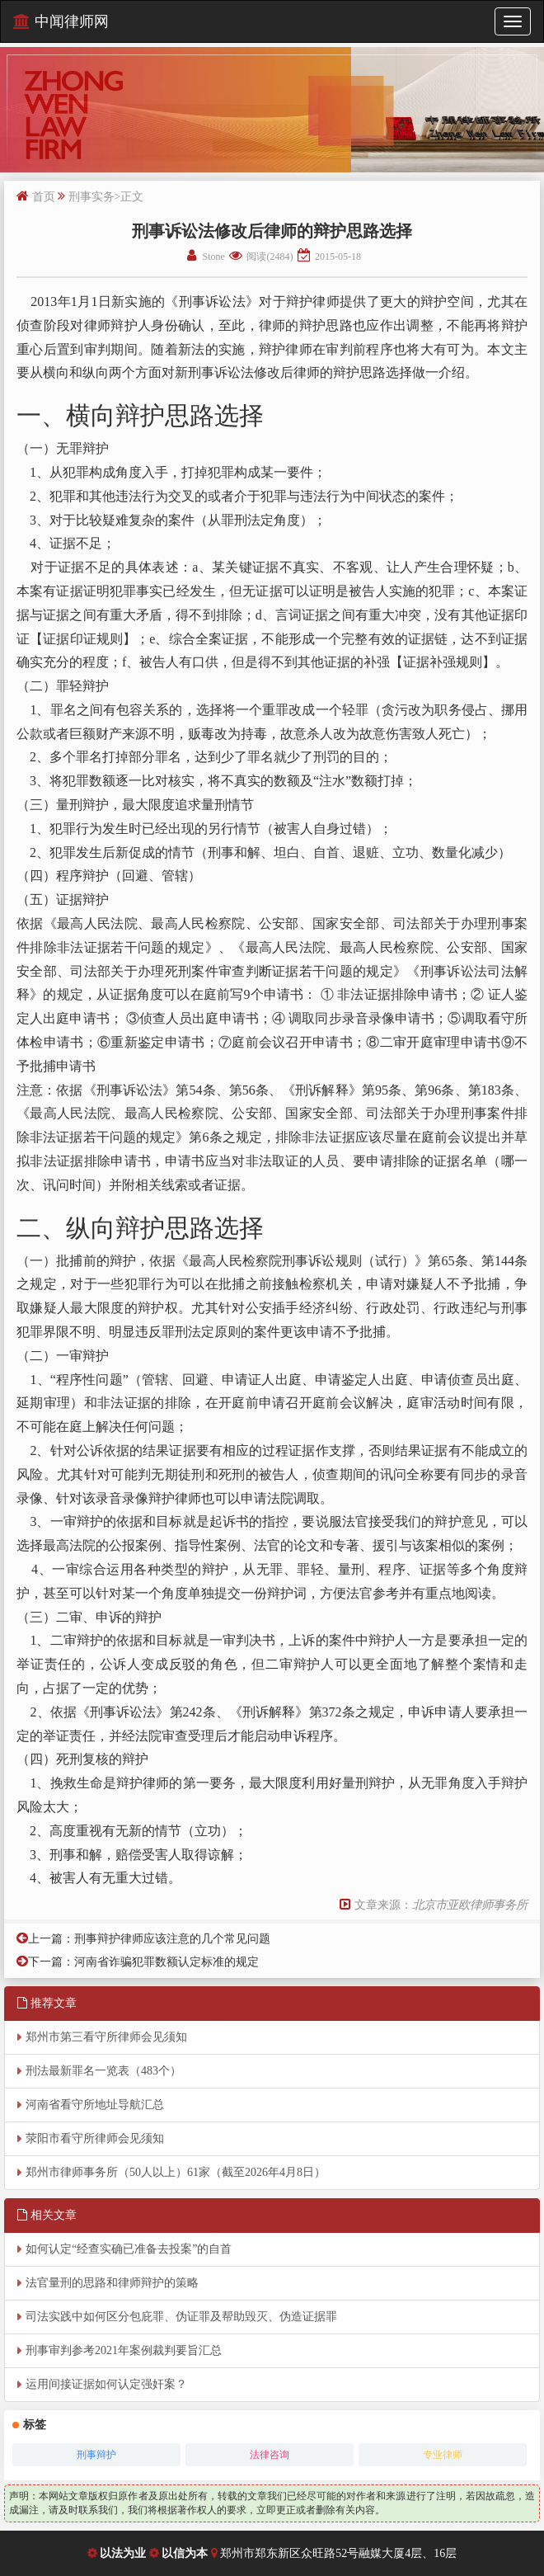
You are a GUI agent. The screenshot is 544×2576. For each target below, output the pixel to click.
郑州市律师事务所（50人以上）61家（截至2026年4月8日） (176, 2172)
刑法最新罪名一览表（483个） (103, 2071)
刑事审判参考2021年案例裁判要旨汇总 (124, 2350)
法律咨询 (269, 2455)
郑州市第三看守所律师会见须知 (106, 2037)
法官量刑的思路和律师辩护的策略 (112, 2283)
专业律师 (442, 2455)
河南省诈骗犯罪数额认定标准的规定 (166, 1962)
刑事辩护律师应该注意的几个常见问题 (172, 1939)
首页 (43, 197)
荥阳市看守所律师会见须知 (95, 2138)
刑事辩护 (96, 2455)
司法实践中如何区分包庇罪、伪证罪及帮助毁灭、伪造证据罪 (181, 2316)
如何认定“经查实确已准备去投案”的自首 (129, 2249)
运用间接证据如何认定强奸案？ (106, 2384)
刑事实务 (91, 197)
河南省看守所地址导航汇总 (95, 2104)
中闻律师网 (61, 21)
